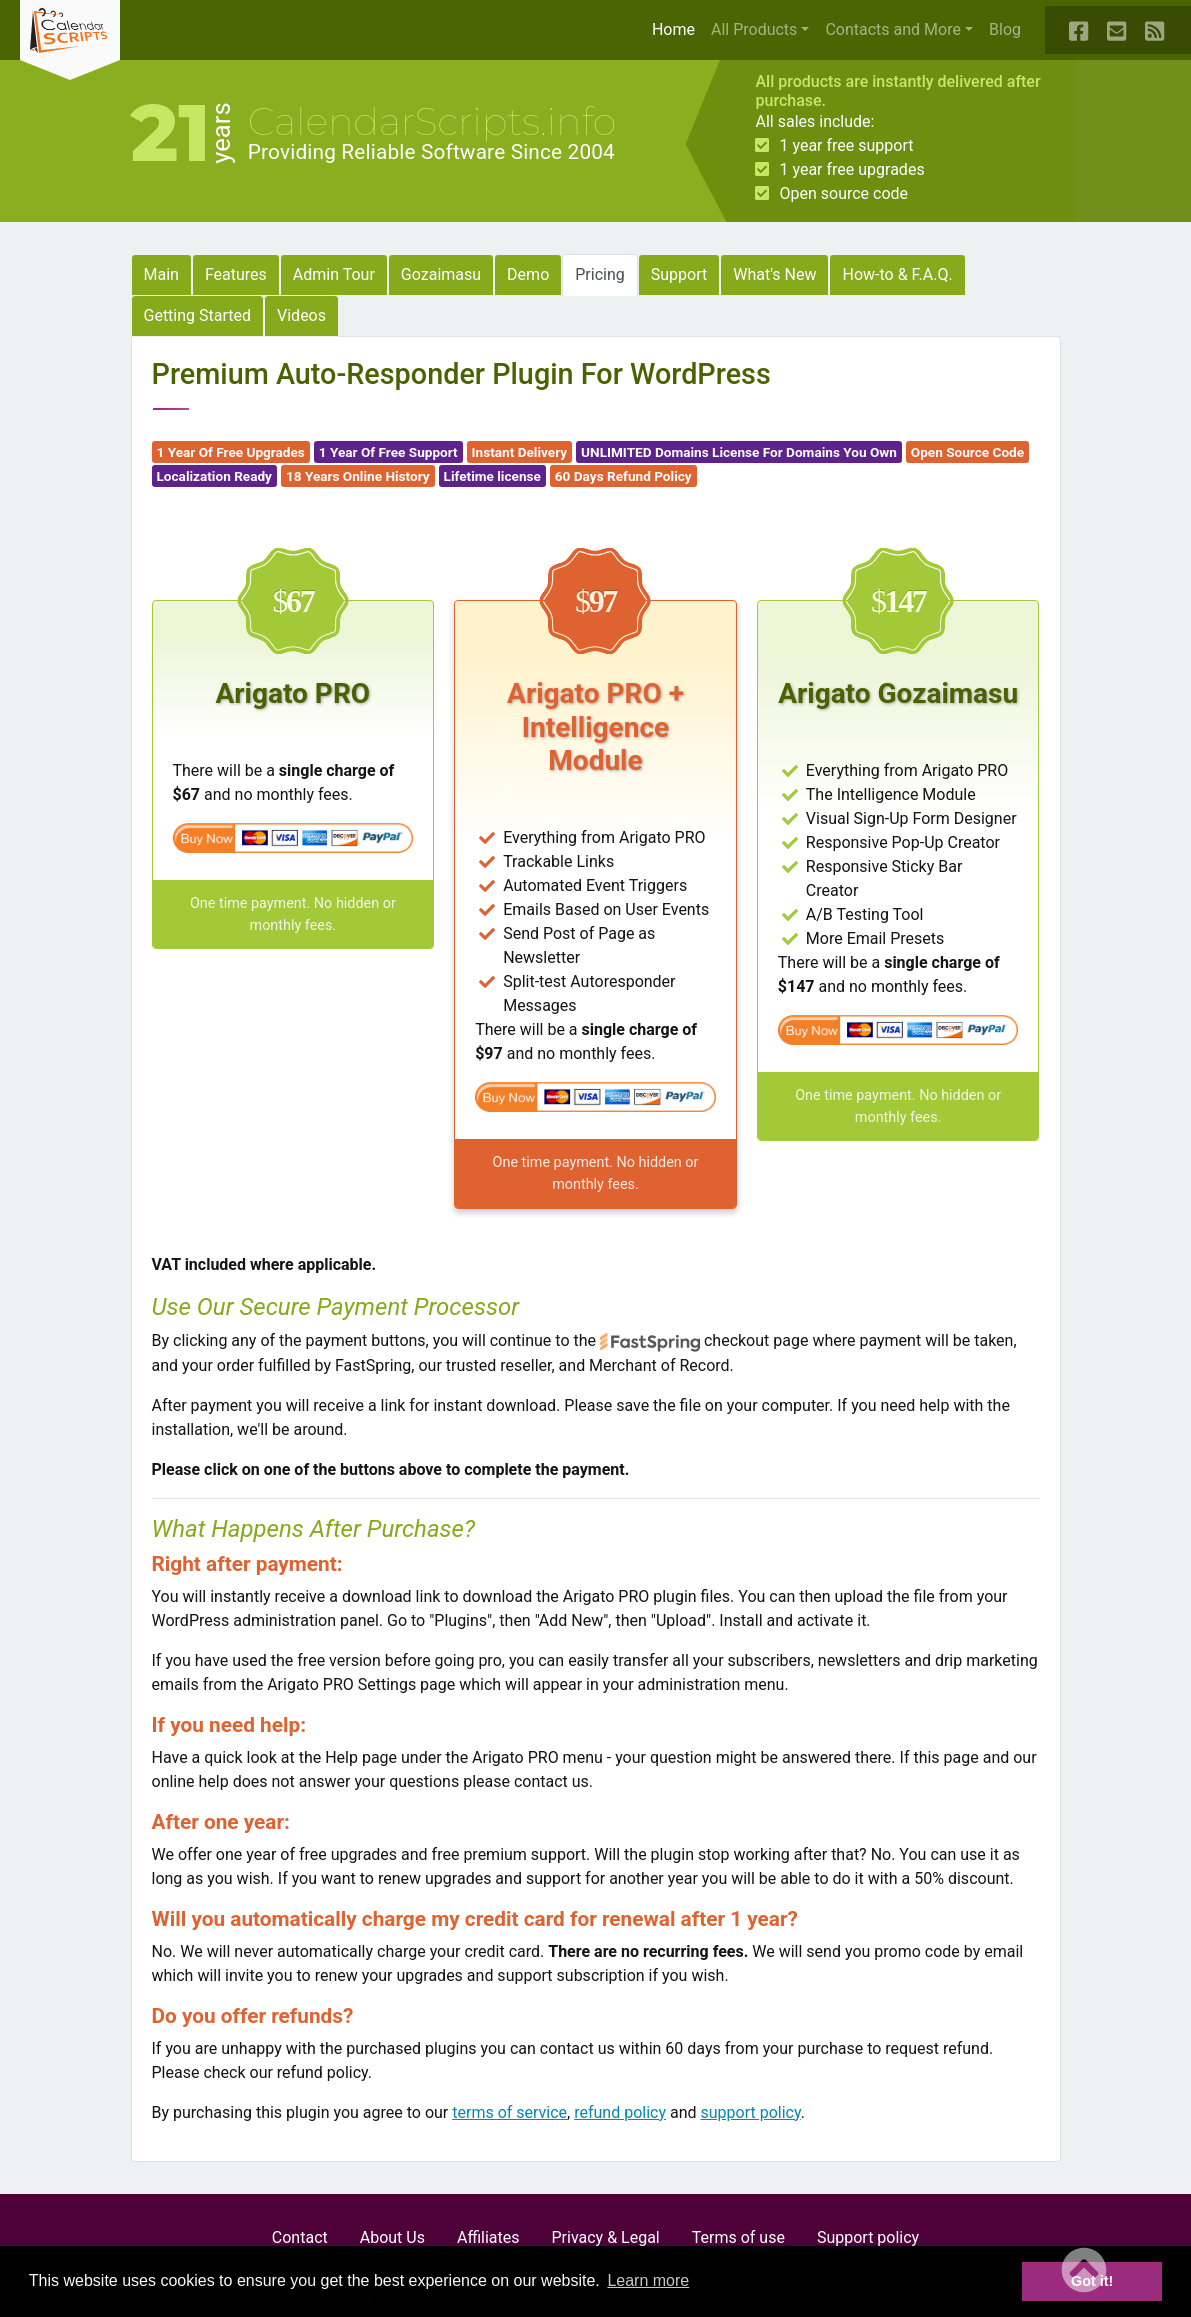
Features (236, 274)
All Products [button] (754, 29)
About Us (392, 2237)
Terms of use (738, 2237)
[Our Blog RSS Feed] (1156, 30)
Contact (300, 2237)
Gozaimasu (441, 274)
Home (677, 28)
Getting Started (198, 315)
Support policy (868, 2237)
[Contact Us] (1118, 30)
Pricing (600, 274)
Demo (528, 274)
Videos (301, 315)
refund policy (620, 2112)
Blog (1005, 29)
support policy (751, 2112)
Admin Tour (334, 274)
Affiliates (488, 2237)
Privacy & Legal (606, 2237)
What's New (774, 274)
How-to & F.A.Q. (897, 274)
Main (161, 274)
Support (679, 274)
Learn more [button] (648, 2280)
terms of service (509, 2112)
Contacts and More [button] (893, 29)
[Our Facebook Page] (1080, 30)
